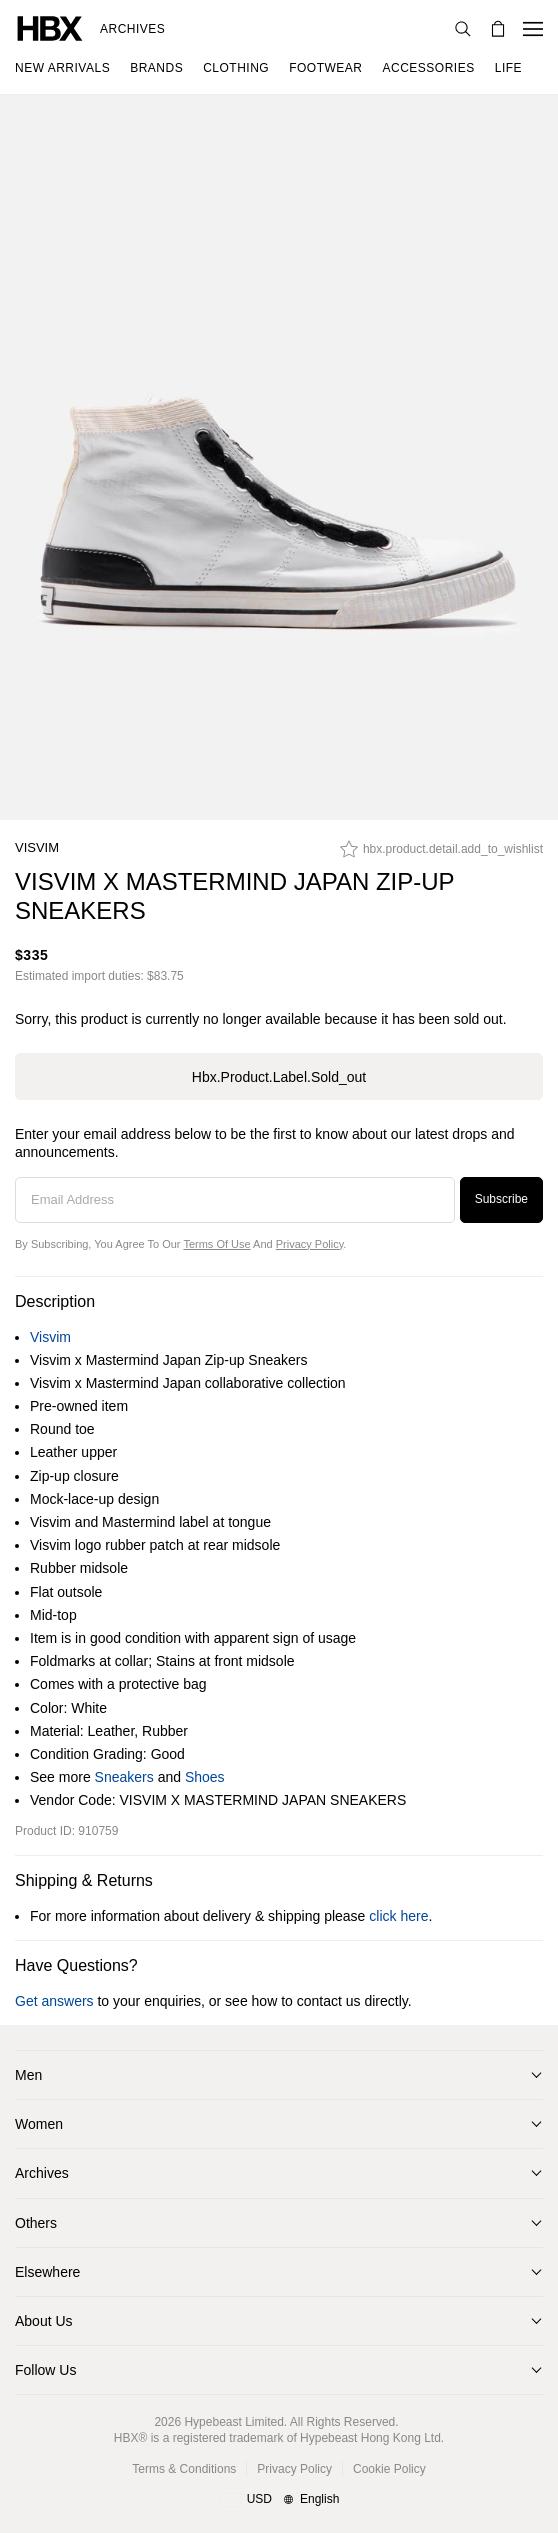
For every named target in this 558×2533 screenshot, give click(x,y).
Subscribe (501, 1199)
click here (398, 1916)
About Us (44, 2321)
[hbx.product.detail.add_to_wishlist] (441, 854)
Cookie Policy (389, 2469)
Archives (132, 29)
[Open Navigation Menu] (533, 29)
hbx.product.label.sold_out (279, 1077)
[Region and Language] (279, 2500)
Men (28, 2075)
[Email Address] (235, 1200)
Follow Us (45, 2370)
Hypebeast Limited (233, 2422)
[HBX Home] (50, 27)
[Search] (463, 29)
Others (36, 2223)
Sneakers (124, 1777)
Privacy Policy (310, 1244)
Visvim (37, 847)
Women (39, 2124)
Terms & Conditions (184, 2469)
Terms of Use (216, 1244)
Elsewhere (47, 2272)
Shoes (205, 1777)
